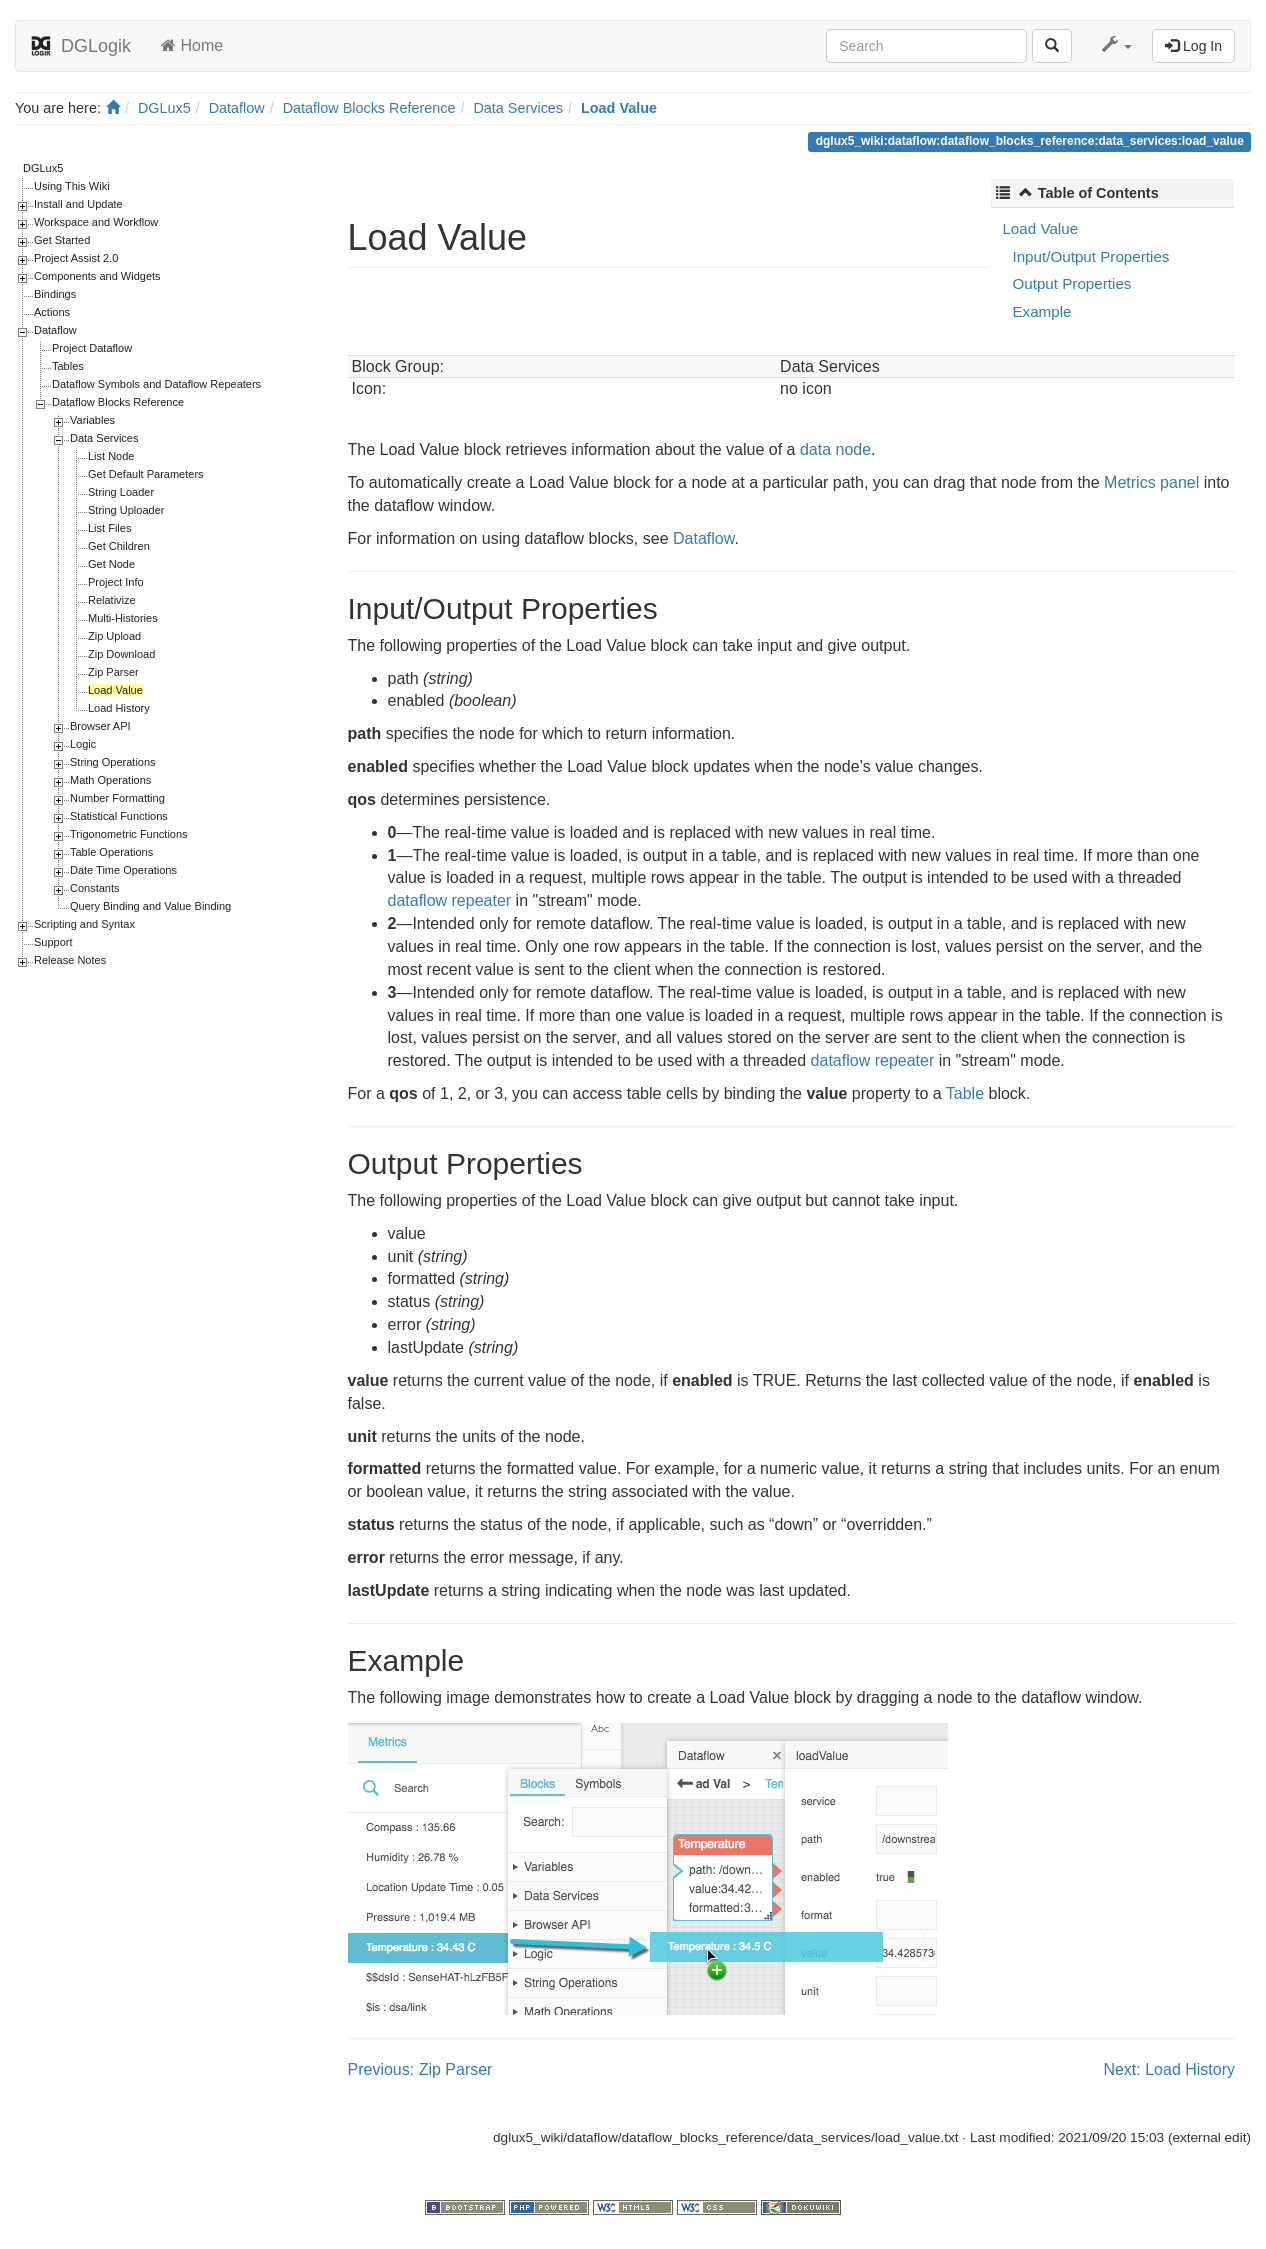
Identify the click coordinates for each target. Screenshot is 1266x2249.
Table (965, 1093)
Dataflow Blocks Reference (369, 108)
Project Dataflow (92, 348)
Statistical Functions (119, 816)
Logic (83, 744)
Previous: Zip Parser (420, 2069)
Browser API (100, 726)
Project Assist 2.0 (76, 258)
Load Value (619, 108)
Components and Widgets (97, 276)
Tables (68, 366)
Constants (95, 888)
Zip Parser (113, 672)
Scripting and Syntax (84, 924)
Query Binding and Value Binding (150, 906)
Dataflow (237, 108)
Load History (119, 708)
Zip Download (121, 654)
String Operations (113, 762)
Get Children (119, 546)
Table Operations (111, 852)
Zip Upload (114, 636)
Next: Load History (1169, 2069)
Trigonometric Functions (129, 834)
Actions (52, 312)
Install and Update (78, 204)
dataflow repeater (450, 900)
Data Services (518, 108)
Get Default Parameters (146, 474)
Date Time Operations (123, 870)
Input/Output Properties (1090, 256)
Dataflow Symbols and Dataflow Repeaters (156, 384)
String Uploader (126, 510)
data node (835, 449)
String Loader (121, 492)
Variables (92, 420)
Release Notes (70, 960)
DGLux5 (164, 108)
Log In (1193, 46)
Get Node (111, 564)
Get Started (62, 240)
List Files (109, 528)
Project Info (116, 582)
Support (53, 942)
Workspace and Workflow (96, 222)
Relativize (112, 600)
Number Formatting (117, 798)
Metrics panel (1151, 482)
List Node (111, 456)
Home (192, 45)
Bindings (55, 294)
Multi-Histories (123, 618)
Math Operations (110, 780)
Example (1041, 311)
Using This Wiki (72, 186)
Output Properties (1071, 283)
